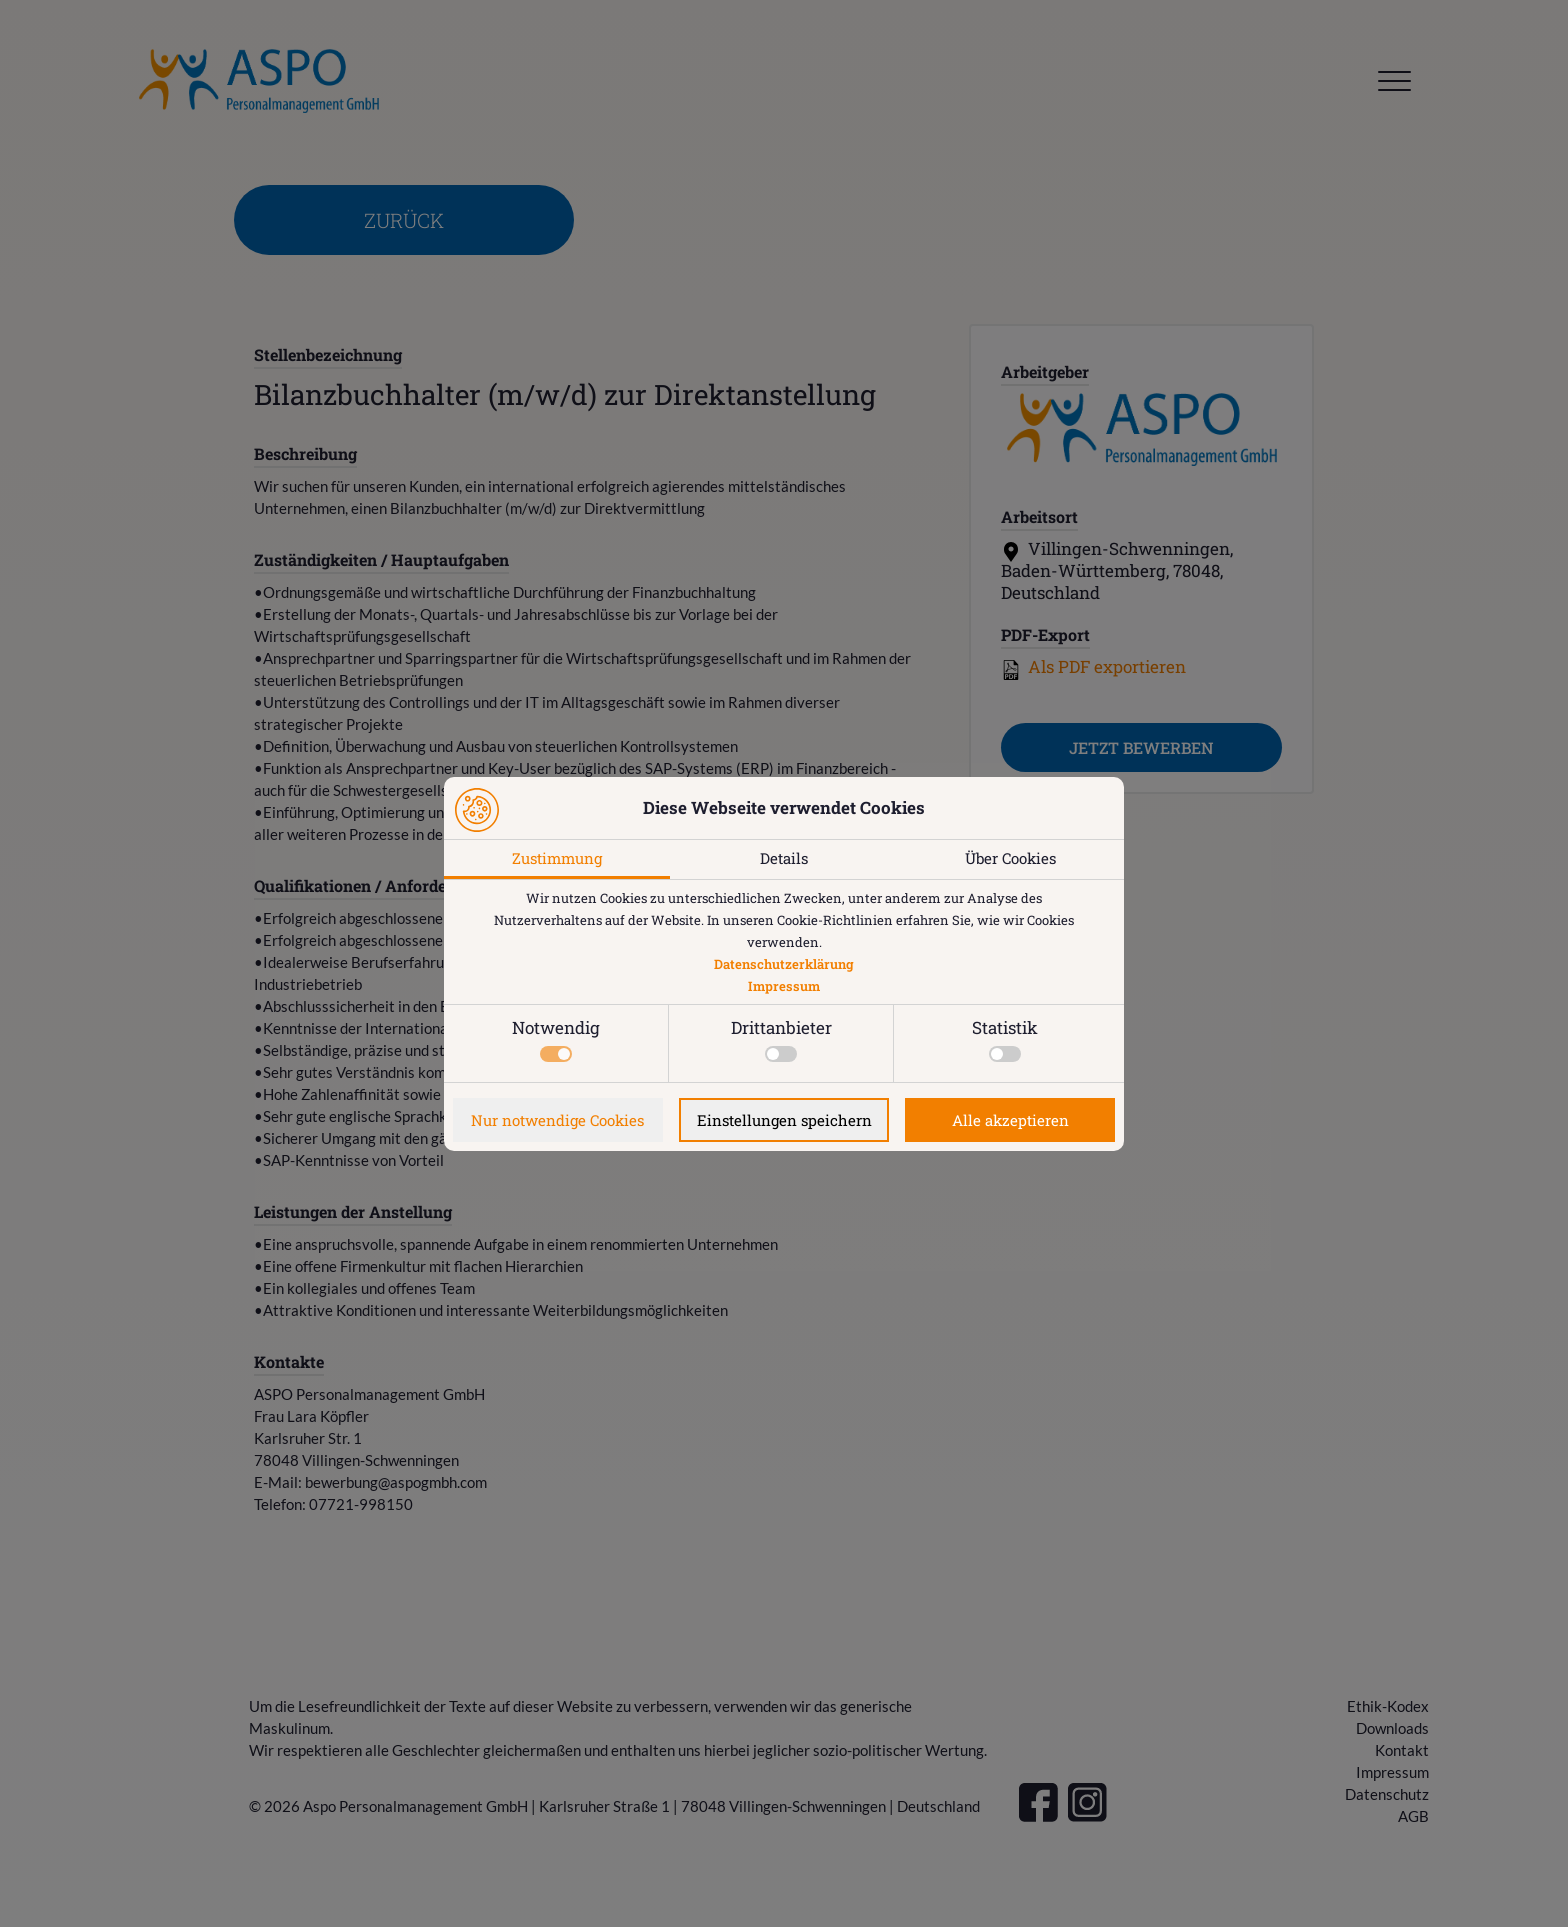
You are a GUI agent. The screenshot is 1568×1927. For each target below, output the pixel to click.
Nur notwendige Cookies (557, 1120)
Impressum (784, 986)
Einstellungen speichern (784, 1120)
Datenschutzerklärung (784, 964)
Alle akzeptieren (1010, 1120)
